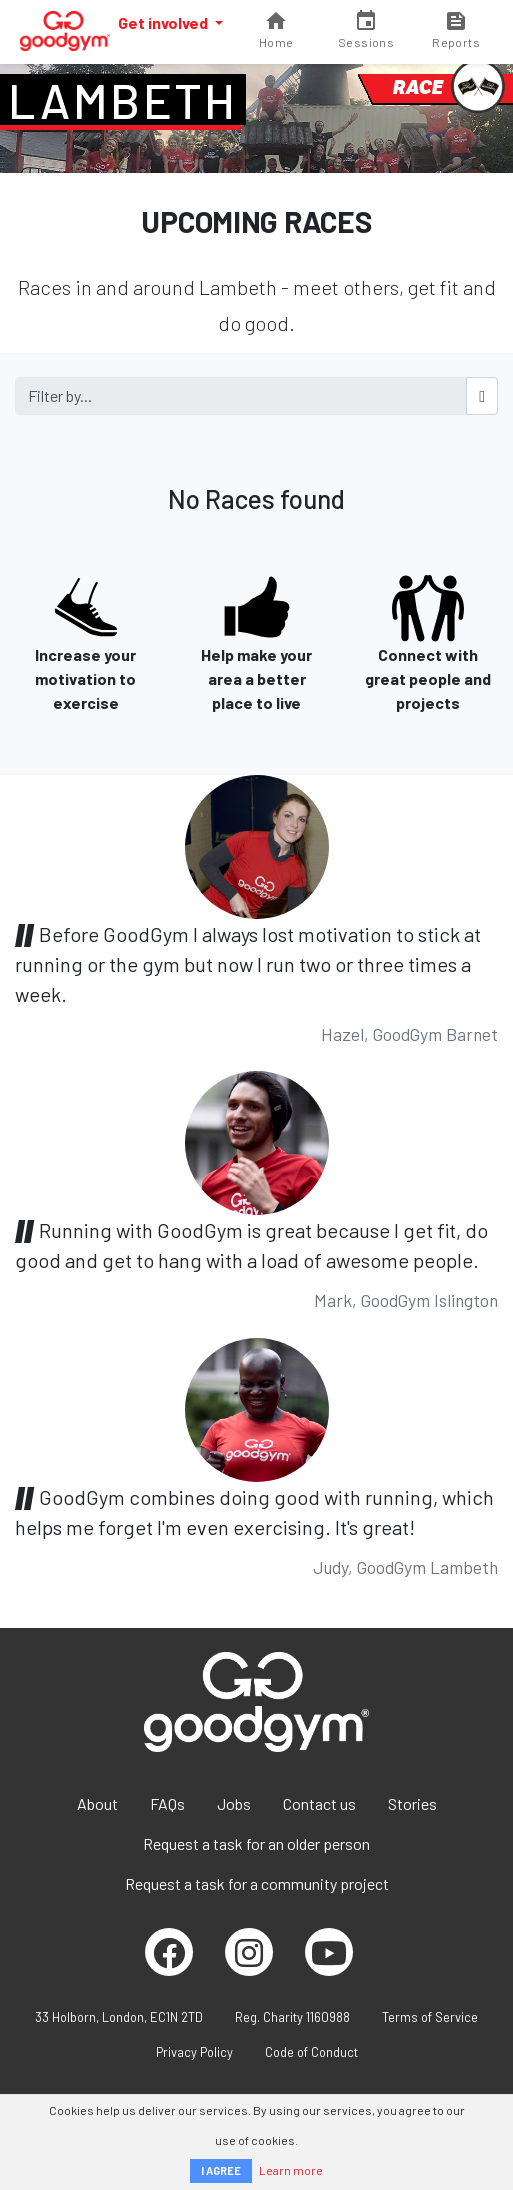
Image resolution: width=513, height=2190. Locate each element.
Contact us (319, 1803)
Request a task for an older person (256, 1843)
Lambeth (123, 100)
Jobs (234, 1803)
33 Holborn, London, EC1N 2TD (119, 2017)
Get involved (164, 22)
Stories (412, 1803)
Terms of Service (430, 2017)
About (97, 1803)
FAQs (167, 1803)
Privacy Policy (194, 2052)
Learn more (291, 2170)
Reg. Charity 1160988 (292, 2017)
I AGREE (221, 2170)
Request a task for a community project (257, 1883)
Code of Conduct (311, 2052)
